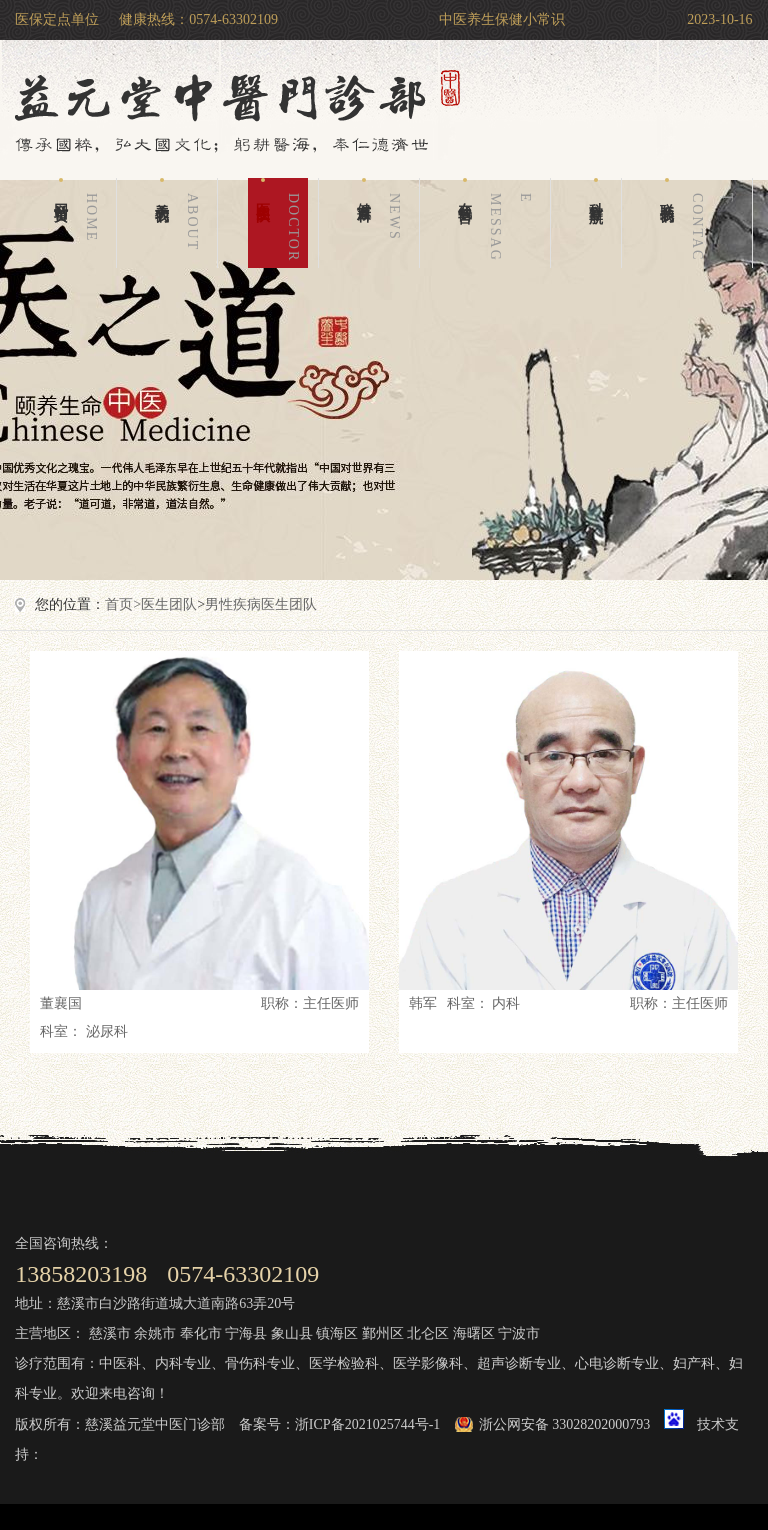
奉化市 (201, 1333)
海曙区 (474, 1333)
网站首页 (80, 223)
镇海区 (337, 1333)
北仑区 (428, 1333)
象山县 (292, 1333)
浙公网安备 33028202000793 (565, 1424)
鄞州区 (383, 1333)
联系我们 (701, 223)
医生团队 (282, 223)
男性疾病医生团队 (261, 604)
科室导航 (596, 189)
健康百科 (383, 223)
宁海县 (246, 1333)
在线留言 (499, 223)
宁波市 (519, 1333)
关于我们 (181, 223)
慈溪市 (110, 1333)
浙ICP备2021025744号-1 (367, 1424)
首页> (123, 604)
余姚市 (155, 1333)
